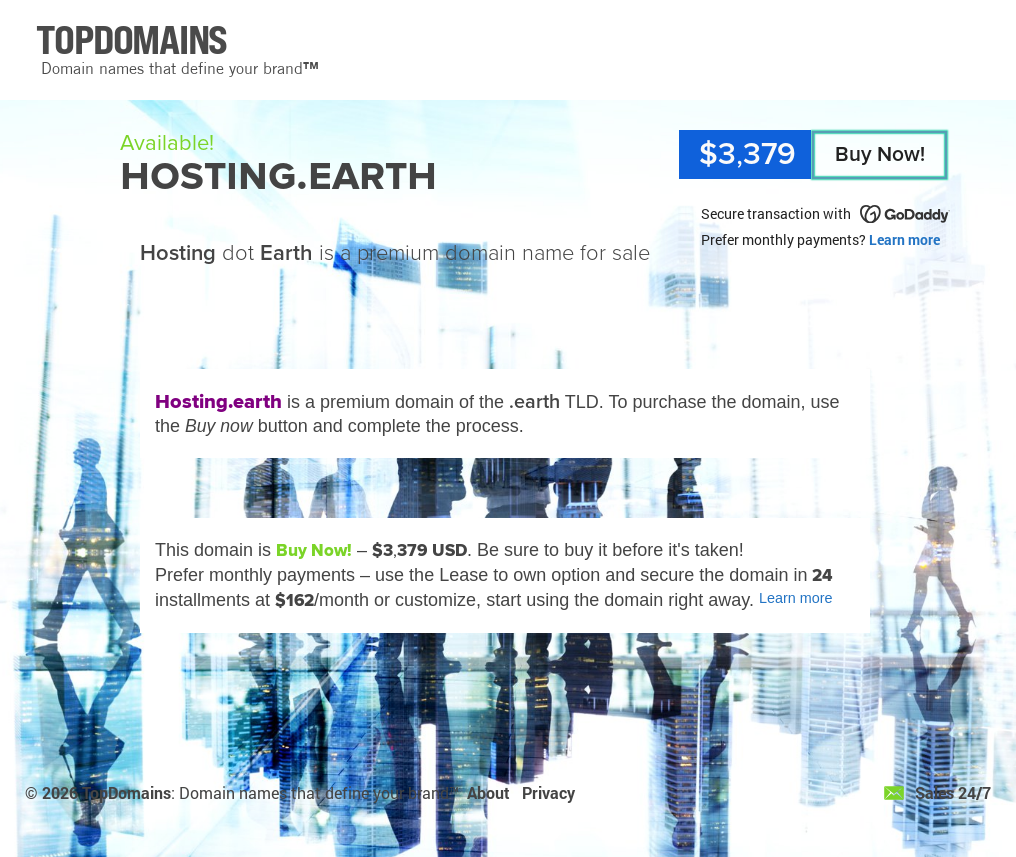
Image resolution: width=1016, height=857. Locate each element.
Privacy (548, 792)
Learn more (904, 239)
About (488, 792)
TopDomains (126, 792)
